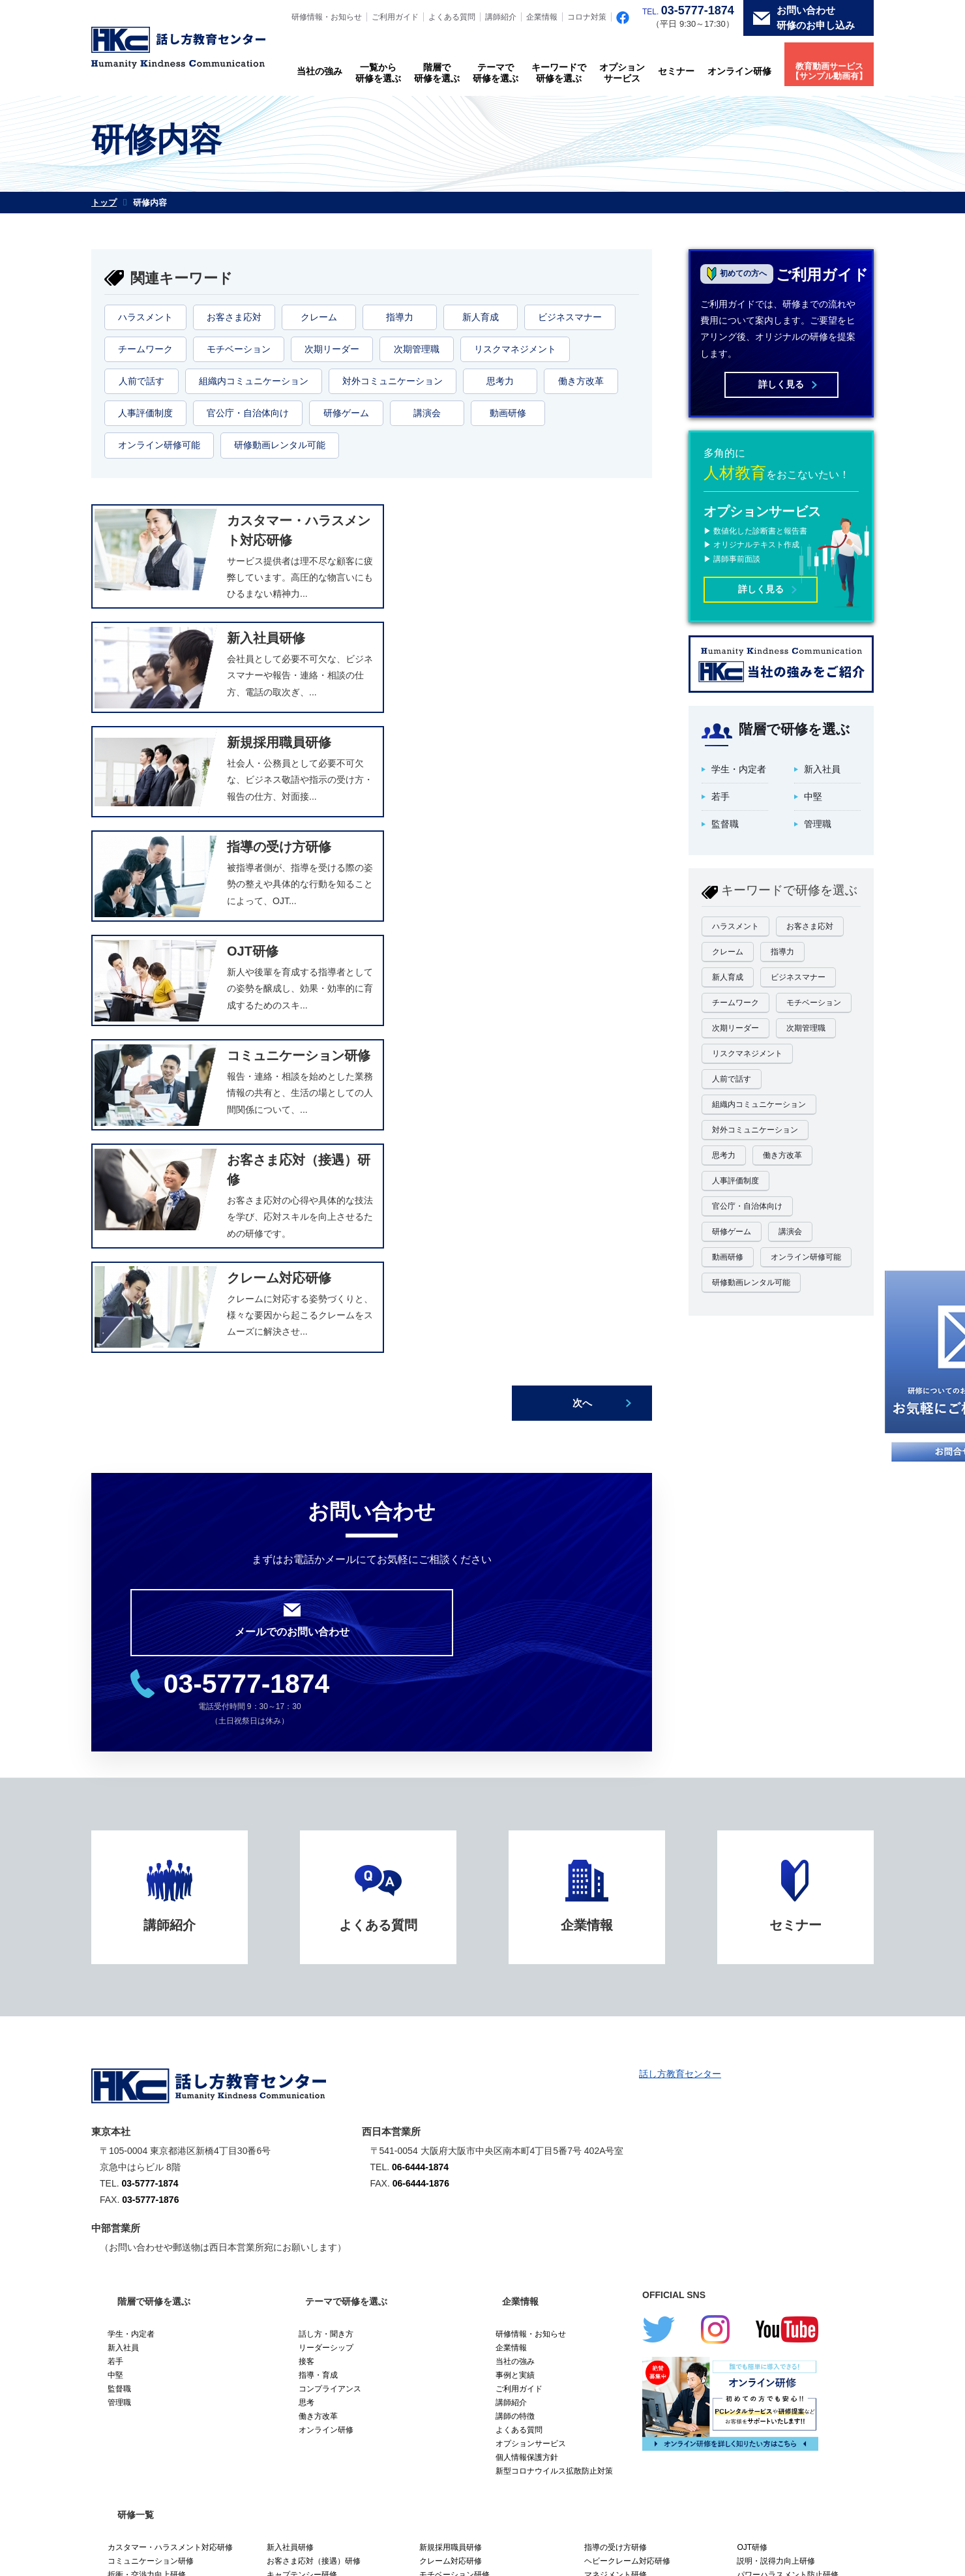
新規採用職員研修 (450, 2130)
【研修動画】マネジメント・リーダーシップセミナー (650, 2306)
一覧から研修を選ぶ (378, 72)
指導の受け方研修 (615, 2130)
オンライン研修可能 (159, 445)
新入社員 (123, 1930)
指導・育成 (318, 1958)
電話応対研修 (760, 2226)
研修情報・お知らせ (326, 17)
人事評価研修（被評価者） (314, 2199)
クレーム (319, 317)
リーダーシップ (326, 1930)
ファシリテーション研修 (780, 2171)
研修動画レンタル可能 (279, 445)
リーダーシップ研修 (619, 2222)
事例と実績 (515, 1958)
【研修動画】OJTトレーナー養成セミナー (803, 2296)
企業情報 (541, 17)
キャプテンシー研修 (302, 2157)
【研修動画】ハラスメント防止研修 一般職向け (489, 2273)
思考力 (500, 381)
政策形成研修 (442, 2199)
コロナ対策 (586, 17)
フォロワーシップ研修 (306, 2212)
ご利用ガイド (395, 17)
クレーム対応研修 (450, 2144)
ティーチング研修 (450, 2171)
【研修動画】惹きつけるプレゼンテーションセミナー (803, 2273)
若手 (115, 1944)
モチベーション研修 (454, 2157)
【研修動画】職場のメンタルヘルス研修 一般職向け (333, 2296)
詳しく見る (781, 384)
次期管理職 (416, 349)
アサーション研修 (768, 2199)
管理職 (119, 1985)
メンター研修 (131, 2240)
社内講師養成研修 (450, 2212)
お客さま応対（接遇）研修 (314, 2144)
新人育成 (480, 317)
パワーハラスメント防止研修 (788, 2157)
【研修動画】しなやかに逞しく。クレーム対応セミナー (178, 2287)
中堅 (115, 1958)
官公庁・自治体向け (248, 413)
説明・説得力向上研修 (776, 2144)
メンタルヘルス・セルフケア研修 (643, 2249)
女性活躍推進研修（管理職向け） (795, 2185)
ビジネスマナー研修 (143, 2226)
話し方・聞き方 (326, 1917)
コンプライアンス (330, 1972)
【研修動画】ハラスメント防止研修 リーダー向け (650, 2283)
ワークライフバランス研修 (466, 2253)
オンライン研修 (739, 71)
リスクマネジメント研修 (310, 2226)
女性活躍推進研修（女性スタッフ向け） (646, 2191)
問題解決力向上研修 (143, 2212)
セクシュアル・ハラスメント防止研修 (485, 2240)
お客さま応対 (234, 317)
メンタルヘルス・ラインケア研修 (795, 2240)
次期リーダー (331, 349)
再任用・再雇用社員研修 (310, 2253)
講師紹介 (500, 17)
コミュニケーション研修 (151, 2144)
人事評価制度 (145, 413)
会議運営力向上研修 (619, 2236)
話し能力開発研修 (298, 2185)
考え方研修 (286, 2171)
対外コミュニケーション (392, 381)
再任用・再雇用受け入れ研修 (158, 2267)
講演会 (427, 413)
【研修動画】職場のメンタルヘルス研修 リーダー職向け (493, 2296)
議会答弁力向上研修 (619, 2208)
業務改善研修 (760, 2253)
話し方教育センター (680, 1657)
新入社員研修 (290, 2130)
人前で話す (141, 381)
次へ (582, 998)
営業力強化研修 (446, 2226)
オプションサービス (622, 72)
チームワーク (145, 349)
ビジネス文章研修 (768, 2212)
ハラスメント (145, 317)
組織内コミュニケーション (253, 381)
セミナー (676, 71)
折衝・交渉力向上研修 (147, 2157)
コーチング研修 (611, 2171)
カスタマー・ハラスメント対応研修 (170, 2130)
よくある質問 (451, 17)
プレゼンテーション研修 (151, 2185)
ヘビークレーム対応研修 (627, 2144)
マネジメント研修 (615, 2157)
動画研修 (508, 413)
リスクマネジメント (515, 349)
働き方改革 (581, 381)
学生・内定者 (131, 1917)
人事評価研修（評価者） (151, 2199)
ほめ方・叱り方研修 (302, 2240)
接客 (306, 1944)
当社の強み (319, 71)
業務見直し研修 (611, 2263)
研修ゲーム (346, 413)
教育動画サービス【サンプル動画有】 (829, 71)
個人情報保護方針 (527, 2040)
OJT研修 (752, 2130)
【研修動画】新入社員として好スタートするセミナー (178, 2310)
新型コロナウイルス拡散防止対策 (554, 2054)
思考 (306, 1985)
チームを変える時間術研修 (154, 2253)
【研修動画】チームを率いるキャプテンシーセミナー (333, 2273)
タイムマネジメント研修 (462, 2185)
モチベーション (239, 349)
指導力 (399, 317)
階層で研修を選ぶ (437, 72)
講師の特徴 (515, 1999)
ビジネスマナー (570, 317)
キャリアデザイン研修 (147, 2171)
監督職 (119, 1972)
